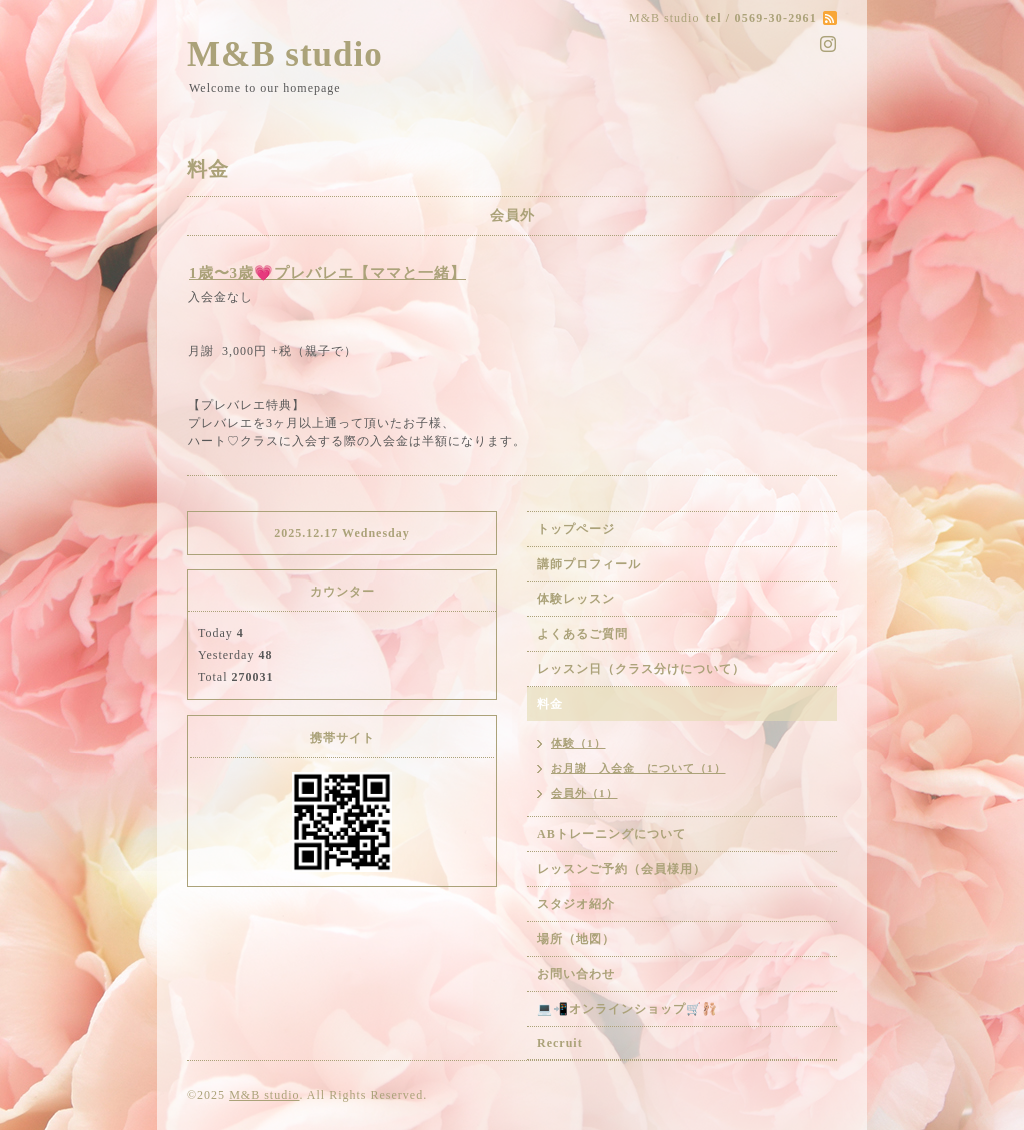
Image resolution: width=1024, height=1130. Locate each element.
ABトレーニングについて (611, 834)
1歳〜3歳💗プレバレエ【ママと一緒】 (327, 273)
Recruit (560, 1043)
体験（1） (578, 743)
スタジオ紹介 (576, 904)
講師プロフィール (589, 564)
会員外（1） (584, 793)
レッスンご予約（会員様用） (621, 869)
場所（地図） (576, 939)
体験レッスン (576, 599)
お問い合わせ (576, 974)
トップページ (576, 529)
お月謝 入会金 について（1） (638, 768)
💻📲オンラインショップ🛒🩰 (627, 1009)
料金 (550, 704)
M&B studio (285, 54)
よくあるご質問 (582, 634)
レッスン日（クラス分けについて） (641, 669)
